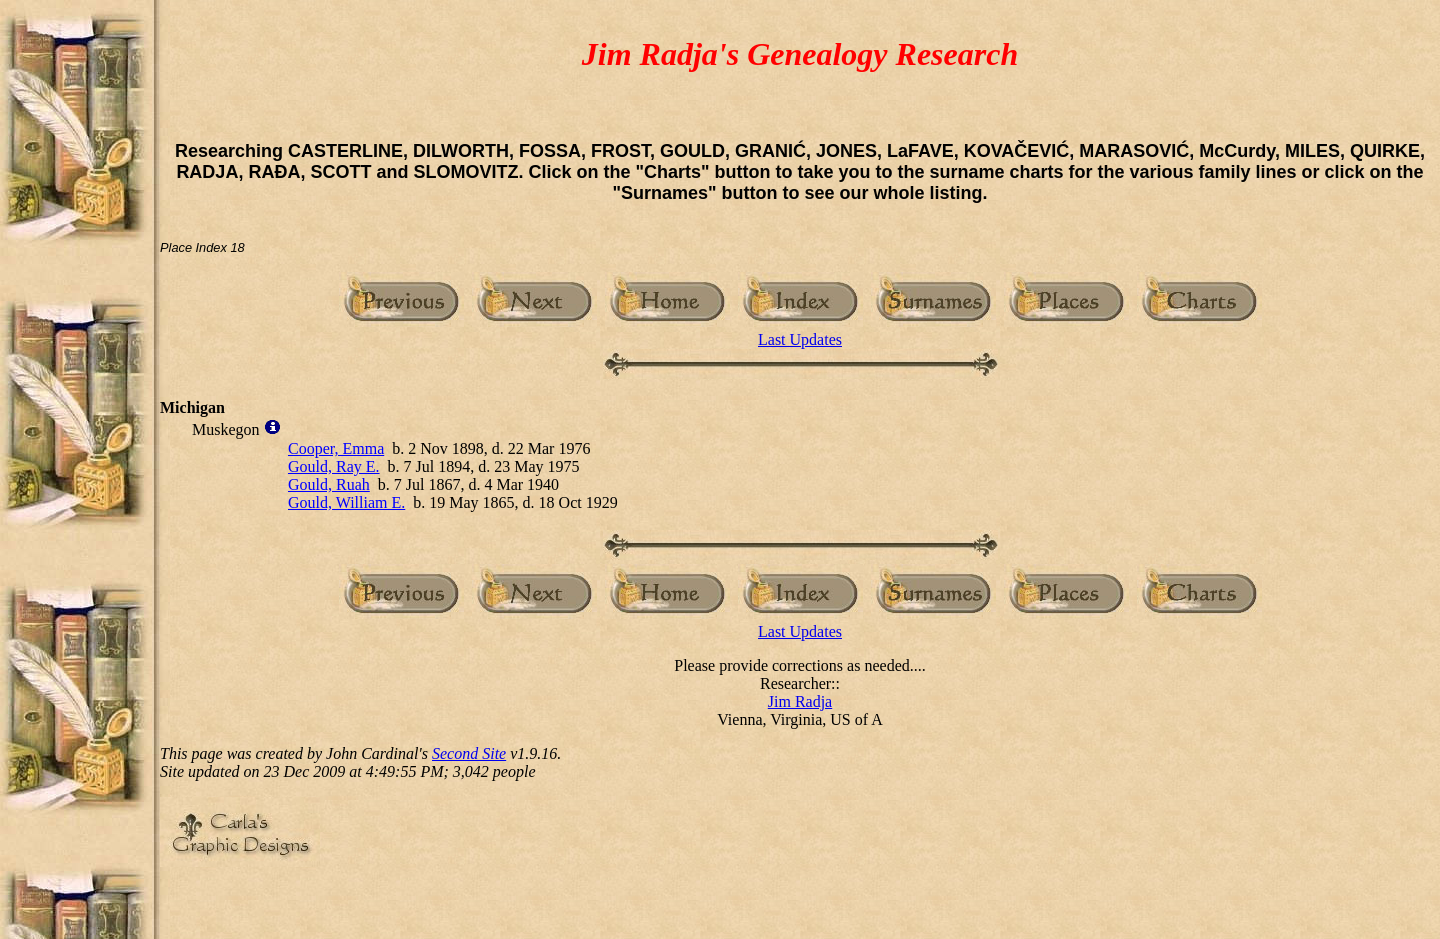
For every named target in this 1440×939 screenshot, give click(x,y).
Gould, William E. (346, 502)
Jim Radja (800, 701)
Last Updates (800, 339)
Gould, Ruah (329, 484)
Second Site (469, 753)
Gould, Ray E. (334, 466)
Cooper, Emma (336, 448)
